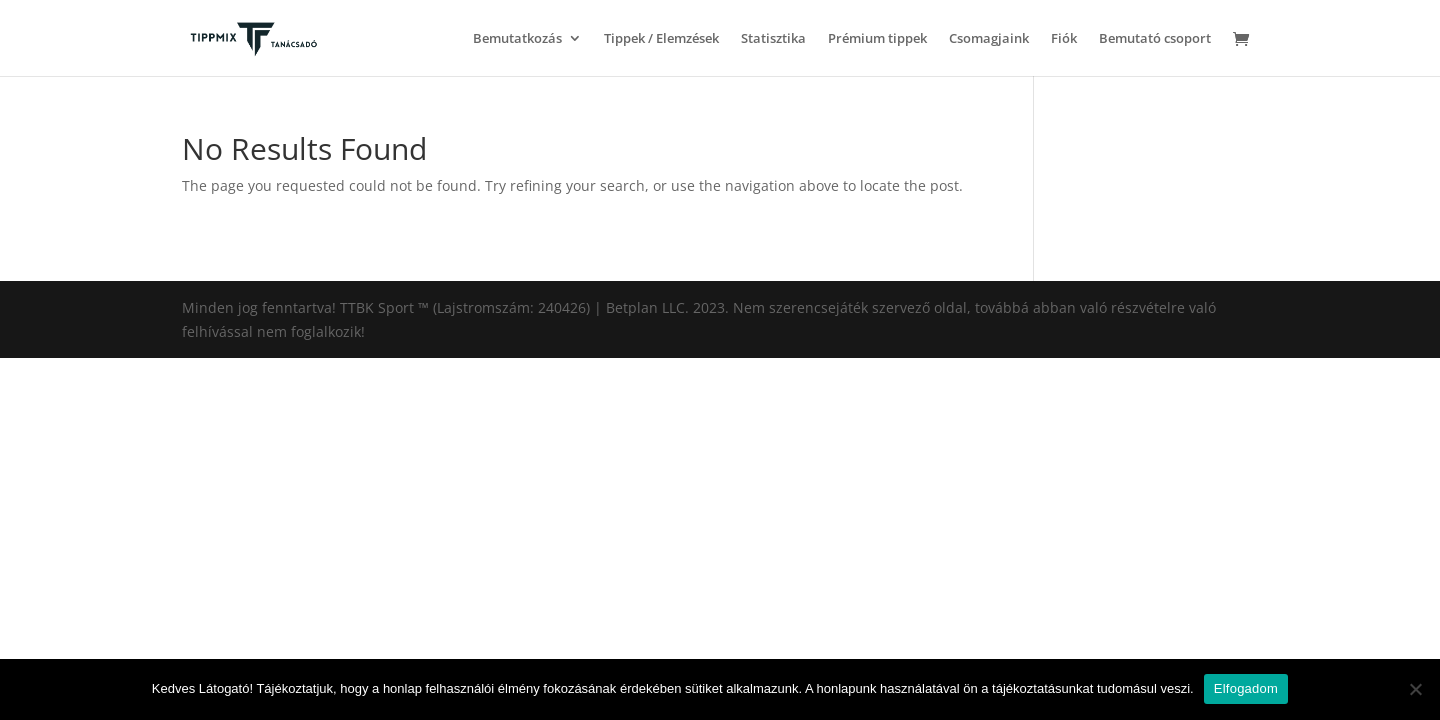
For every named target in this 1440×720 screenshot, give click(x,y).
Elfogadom (1246, 688)
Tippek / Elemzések (661, 39)
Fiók (1064, 39)
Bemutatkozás (517, 39)
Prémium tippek (877, 39)
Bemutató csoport (1155, 39)
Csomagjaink (989, 39)
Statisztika (773, 39)
